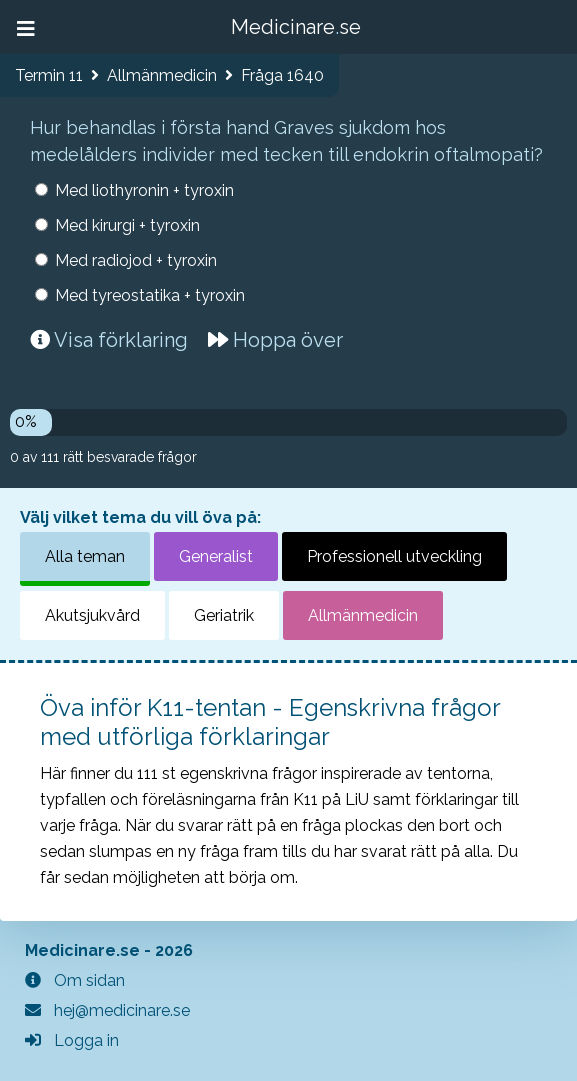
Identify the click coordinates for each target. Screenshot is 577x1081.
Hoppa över (275, 340)
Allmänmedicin (363, 615)
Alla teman (85, 556)
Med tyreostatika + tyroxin (150, 295)
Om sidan (75, 980)
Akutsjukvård (92, 615)
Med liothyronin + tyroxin (144, 190)
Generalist (216, 556)
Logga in (72, 1040)
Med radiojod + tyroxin (136, 260)
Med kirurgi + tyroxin (127, 225)
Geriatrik (224, 615)
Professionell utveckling (394, 556)
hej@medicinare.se (107, 1010)
